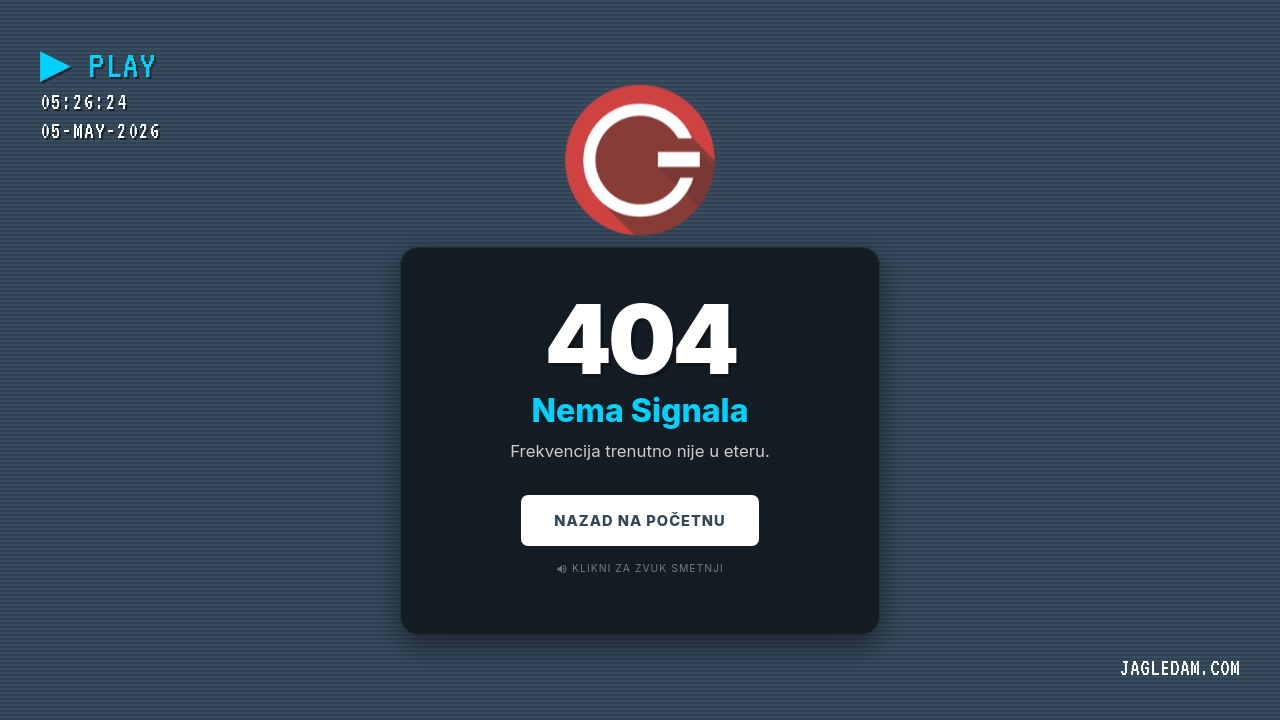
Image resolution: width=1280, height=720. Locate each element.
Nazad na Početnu (639, 521)
